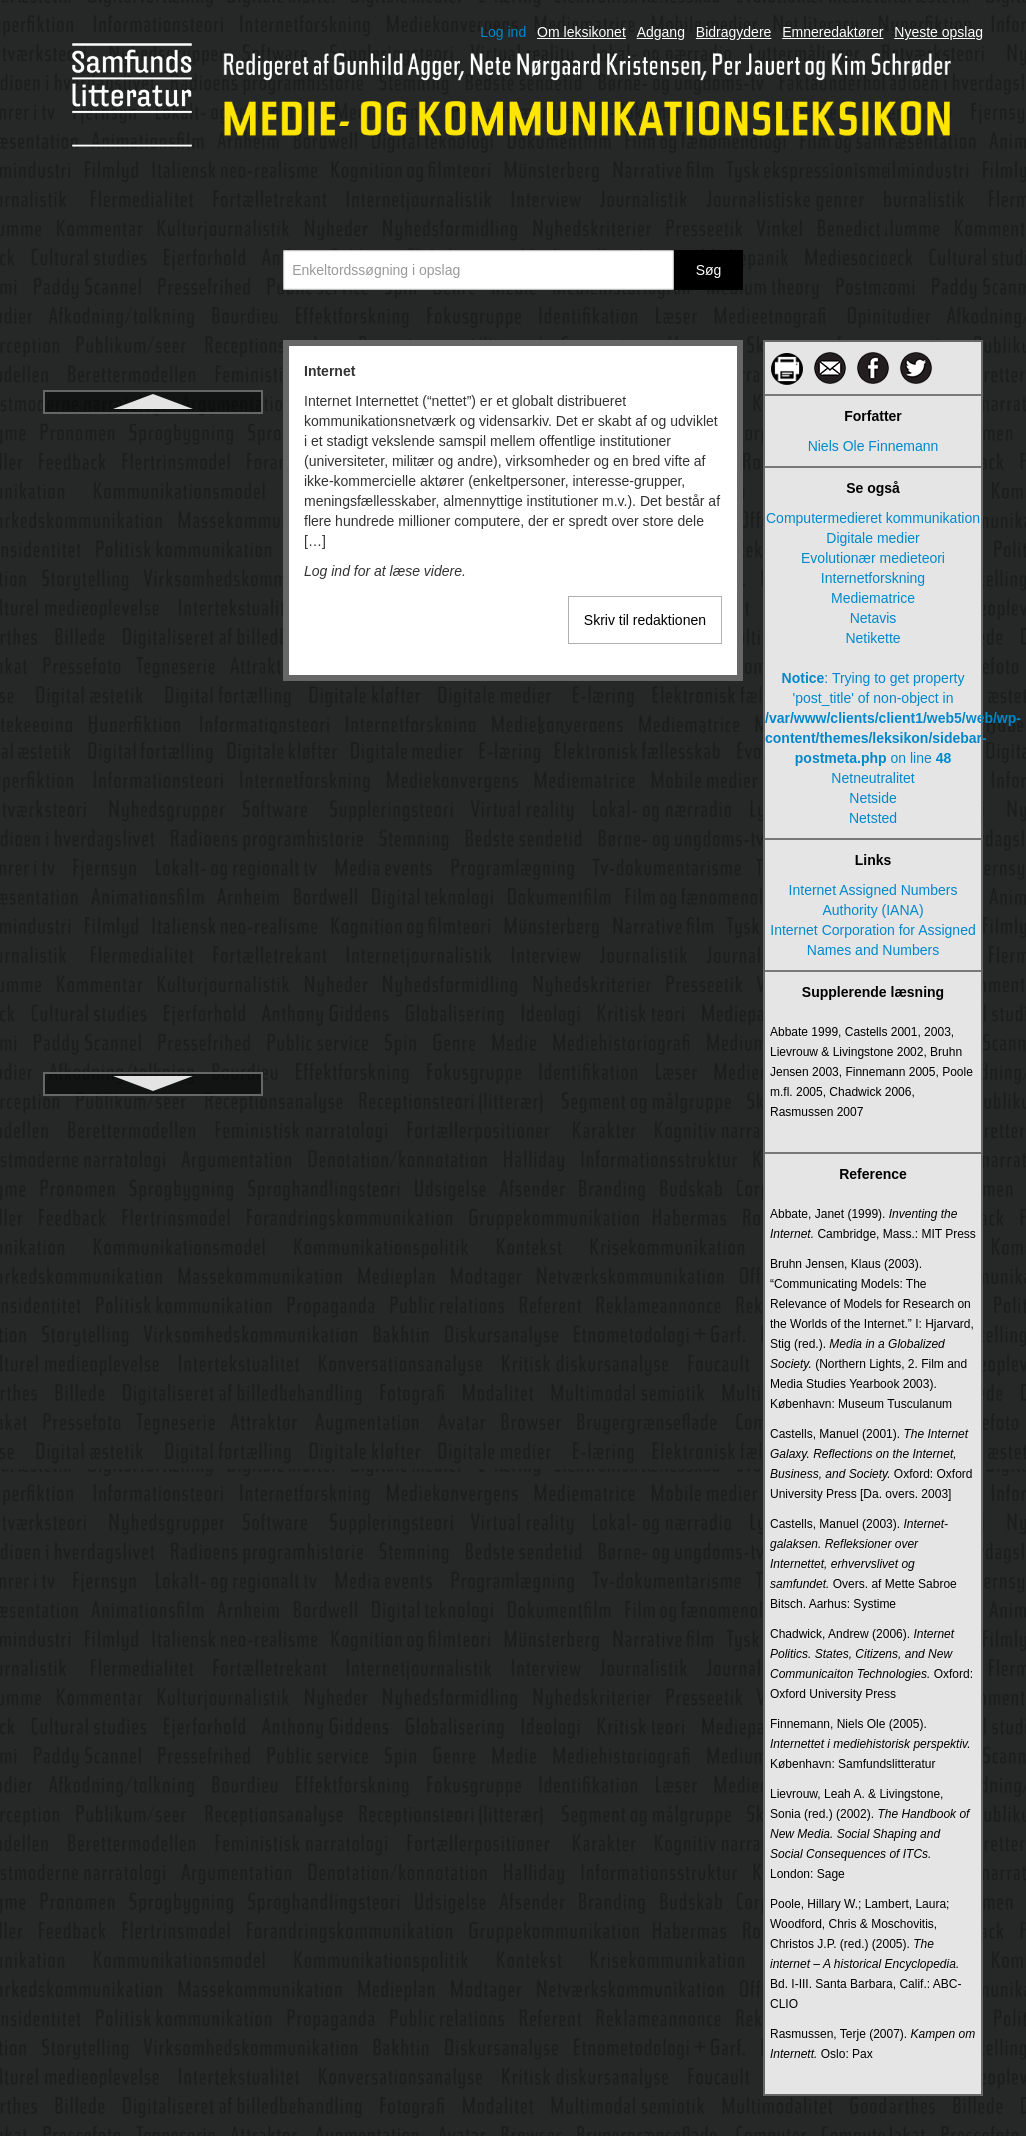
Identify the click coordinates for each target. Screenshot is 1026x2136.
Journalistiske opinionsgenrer (152, 937)
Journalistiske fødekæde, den (153, 829)
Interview (153, 613)
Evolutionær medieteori (873, 558)
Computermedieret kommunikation (873, 518)
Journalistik (153, 757)
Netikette (872, 638)
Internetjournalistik (153, 505)
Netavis (873, 618)
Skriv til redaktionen (645, 620)
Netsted (873, 818)
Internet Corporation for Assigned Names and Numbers (872, 940)
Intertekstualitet (153, 577)
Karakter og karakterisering (153, 1009)
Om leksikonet (581, 32)
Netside (872, 798)
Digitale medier (872, 538)
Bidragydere (734, 32)
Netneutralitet (872, 778)
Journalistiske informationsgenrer (152, 901)
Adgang (661, 32)
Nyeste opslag (938, 32)
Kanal (153, 973)
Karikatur (153, 1045)
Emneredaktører (832, 32)
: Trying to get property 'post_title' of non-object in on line (873, 718)
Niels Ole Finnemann (873, 446)
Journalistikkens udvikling (153, 793)
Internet (152, 433)
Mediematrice (873, 598)
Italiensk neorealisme (153, 721)
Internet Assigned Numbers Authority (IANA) (873, 900)
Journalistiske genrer (152, 865)
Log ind (503, 32)
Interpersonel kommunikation (153, 541)
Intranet (152, 649)
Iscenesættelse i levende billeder (152, 685)
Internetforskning (153, 469)
